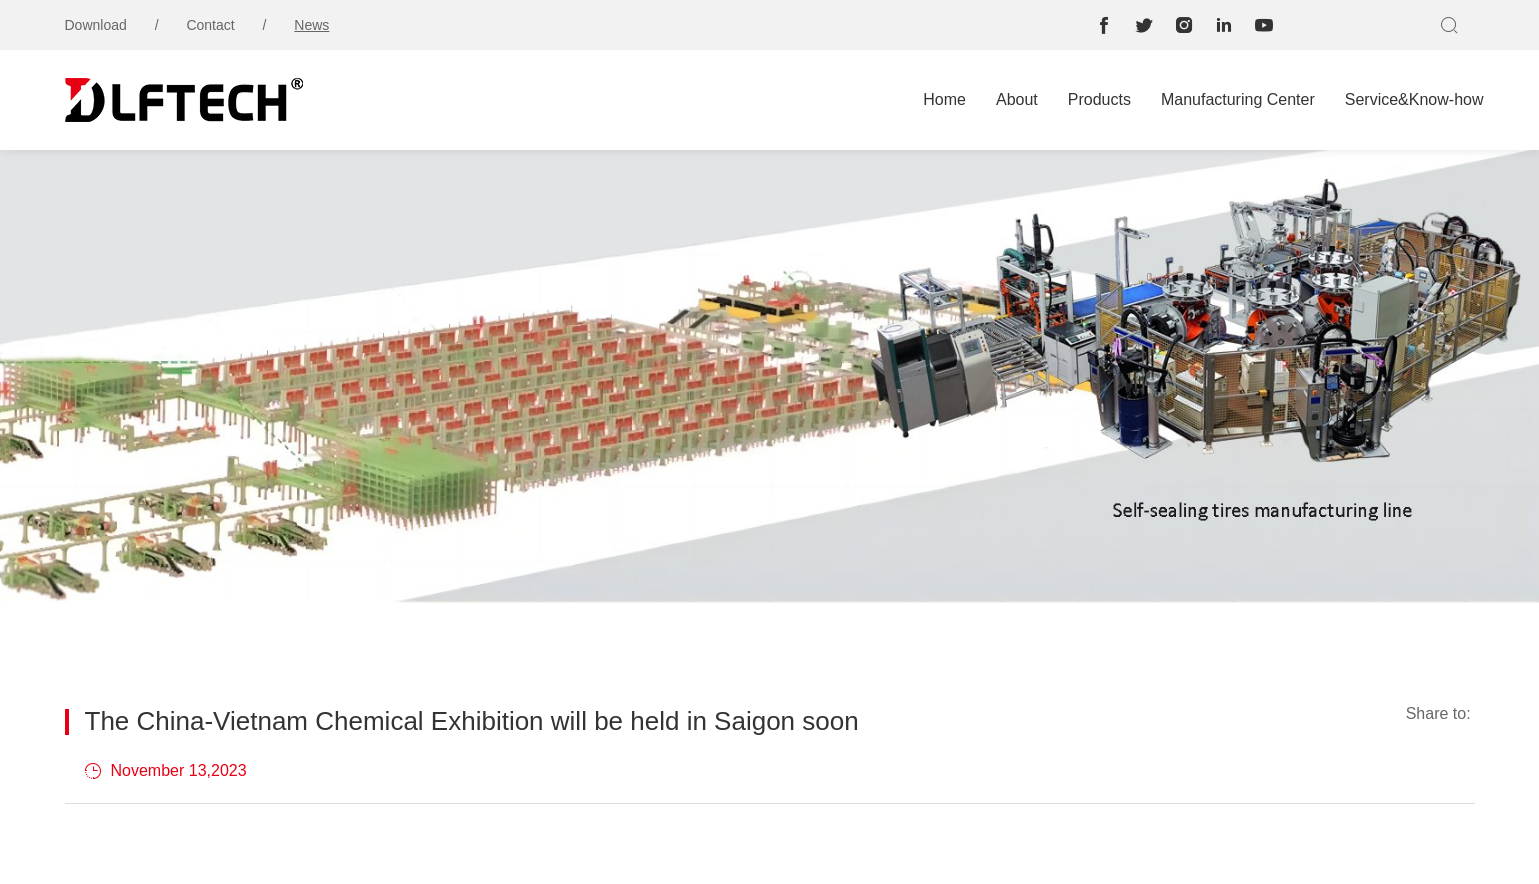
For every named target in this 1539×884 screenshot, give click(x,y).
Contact (210, 25)
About (1017, 99)
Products (1099, 99)
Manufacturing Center (1238, 99)
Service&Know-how (1414, 99)
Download (96, 25)
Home (944, 99)
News (311, 25)
